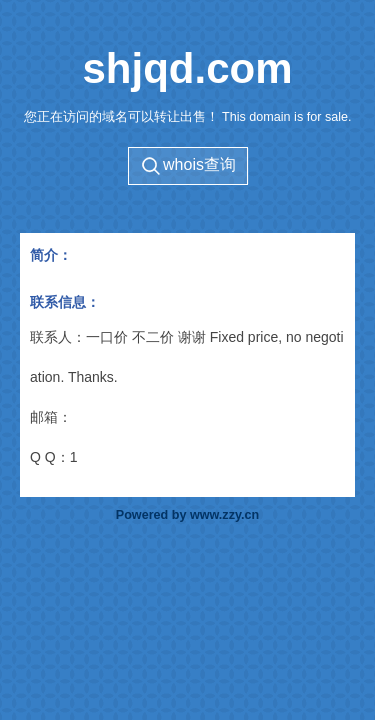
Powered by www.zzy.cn (187, 515)
